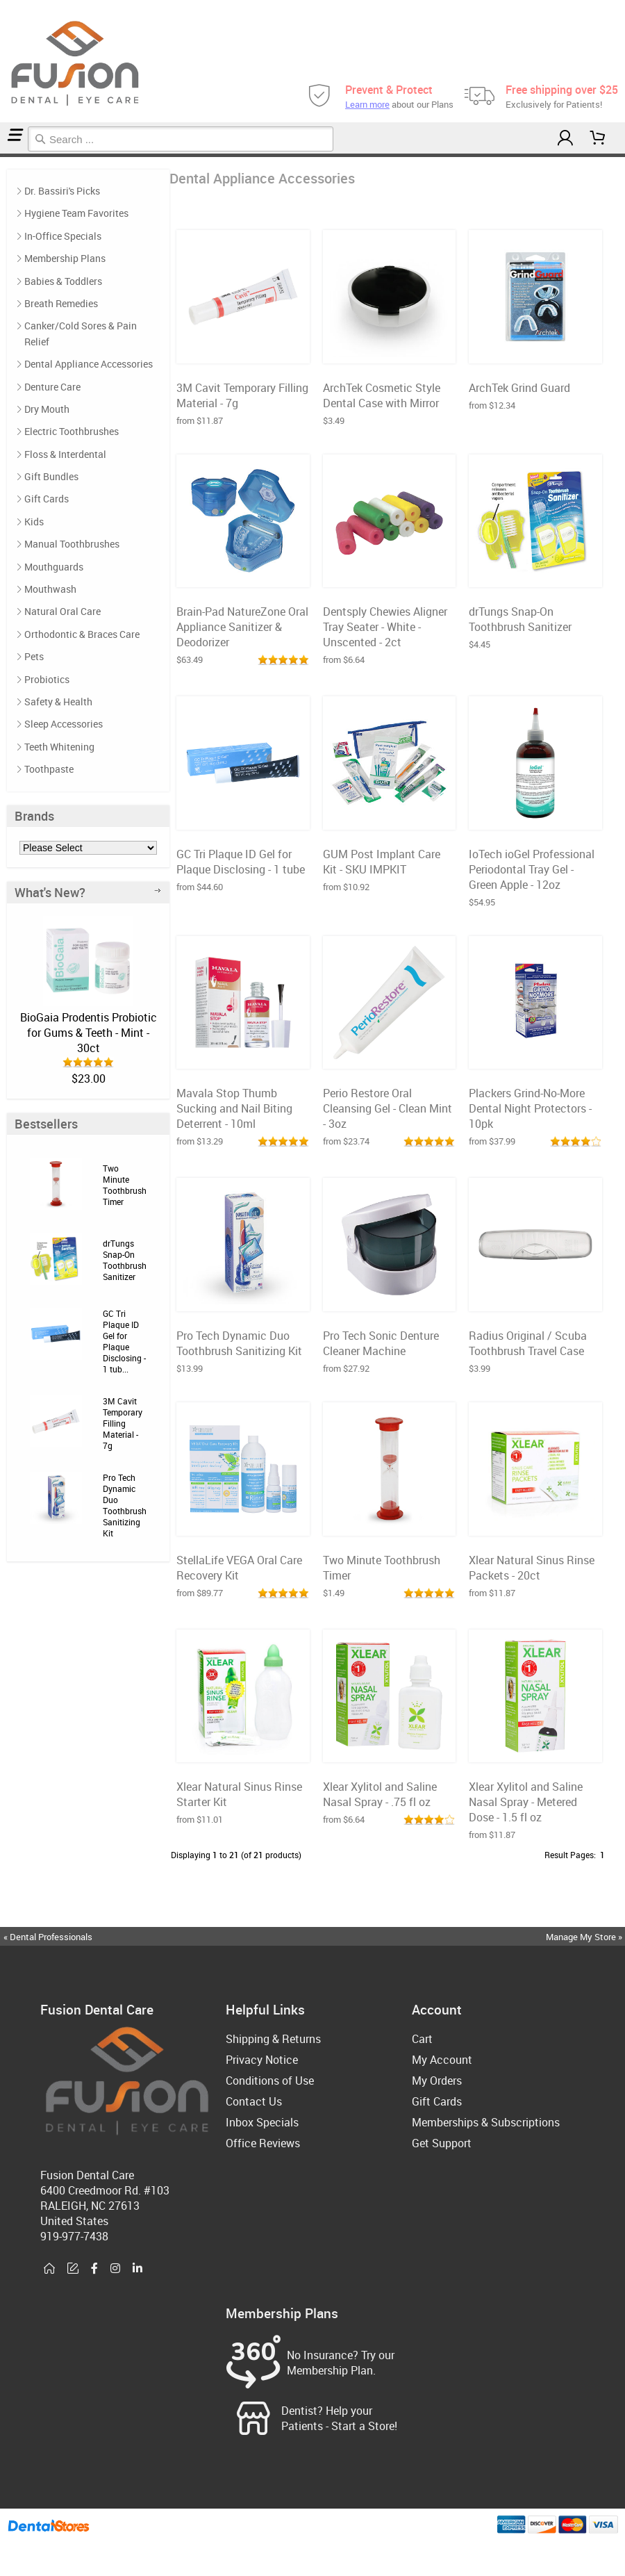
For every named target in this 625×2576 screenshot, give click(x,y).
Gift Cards (46, 498)
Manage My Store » (585, 1936)
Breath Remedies (61, 303)
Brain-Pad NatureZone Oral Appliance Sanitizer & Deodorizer (242, 627)
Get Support (442, 2143)
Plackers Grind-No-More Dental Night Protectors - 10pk (530, 1108)
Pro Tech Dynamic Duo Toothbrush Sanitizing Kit (125, 1505)
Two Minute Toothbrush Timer (125, 1185)
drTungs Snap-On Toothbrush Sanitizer (125, 1260)
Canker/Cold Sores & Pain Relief (80, 333)
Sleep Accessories (63, 723)
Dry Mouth (46, 409)
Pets (34, 656)
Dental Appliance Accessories (10, 155)
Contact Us (254, 2101)
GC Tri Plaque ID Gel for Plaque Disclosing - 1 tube (240, 861)
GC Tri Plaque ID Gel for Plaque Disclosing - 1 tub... (124, 1341)
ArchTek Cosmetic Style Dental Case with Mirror (381, 395)
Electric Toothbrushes (71, 431)
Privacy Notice (262, 2059)
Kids (34, 521)
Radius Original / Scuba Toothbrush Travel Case (528, 1343)
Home (2, 155)
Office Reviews (263, 2143)
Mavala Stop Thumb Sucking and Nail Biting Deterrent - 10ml (234, 1108)
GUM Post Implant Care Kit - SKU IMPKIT (381, 861)
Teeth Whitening (59, 746)
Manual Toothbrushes (71, 543)
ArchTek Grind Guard (519, 387)
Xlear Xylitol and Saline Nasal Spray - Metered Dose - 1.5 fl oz (526, 1802)
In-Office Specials (62, 236)
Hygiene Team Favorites (76, 213)
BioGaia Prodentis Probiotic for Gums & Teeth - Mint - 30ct (88, 1033)
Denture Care (52, 386)
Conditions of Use (270, 2080)
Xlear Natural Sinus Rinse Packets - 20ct (531, 1567)
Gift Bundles (51, 476)
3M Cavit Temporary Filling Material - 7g (122, 1423)
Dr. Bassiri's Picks (62, 190)
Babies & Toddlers (63, 281)
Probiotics (46, 679)
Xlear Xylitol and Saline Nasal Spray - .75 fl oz (380, 1794)
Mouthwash (50, 589)
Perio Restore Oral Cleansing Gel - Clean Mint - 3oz (387, 1108)
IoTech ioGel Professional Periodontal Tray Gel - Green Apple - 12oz (531, 869)
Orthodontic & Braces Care (82, 634)
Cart (422, 2038)
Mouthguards (53, 566)
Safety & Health (58, 701)
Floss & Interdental (65, 454)
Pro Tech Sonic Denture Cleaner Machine (381, 1343)
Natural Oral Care (62, 611)
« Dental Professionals (47, 1936)
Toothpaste (49, 769)
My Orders (437, 2080)
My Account (442, 2059)
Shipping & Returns (273, 2038)
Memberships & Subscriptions (486, 2122)
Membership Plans (65, 258)
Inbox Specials (262, 2122)
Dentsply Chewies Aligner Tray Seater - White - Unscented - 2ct (385, 627)
